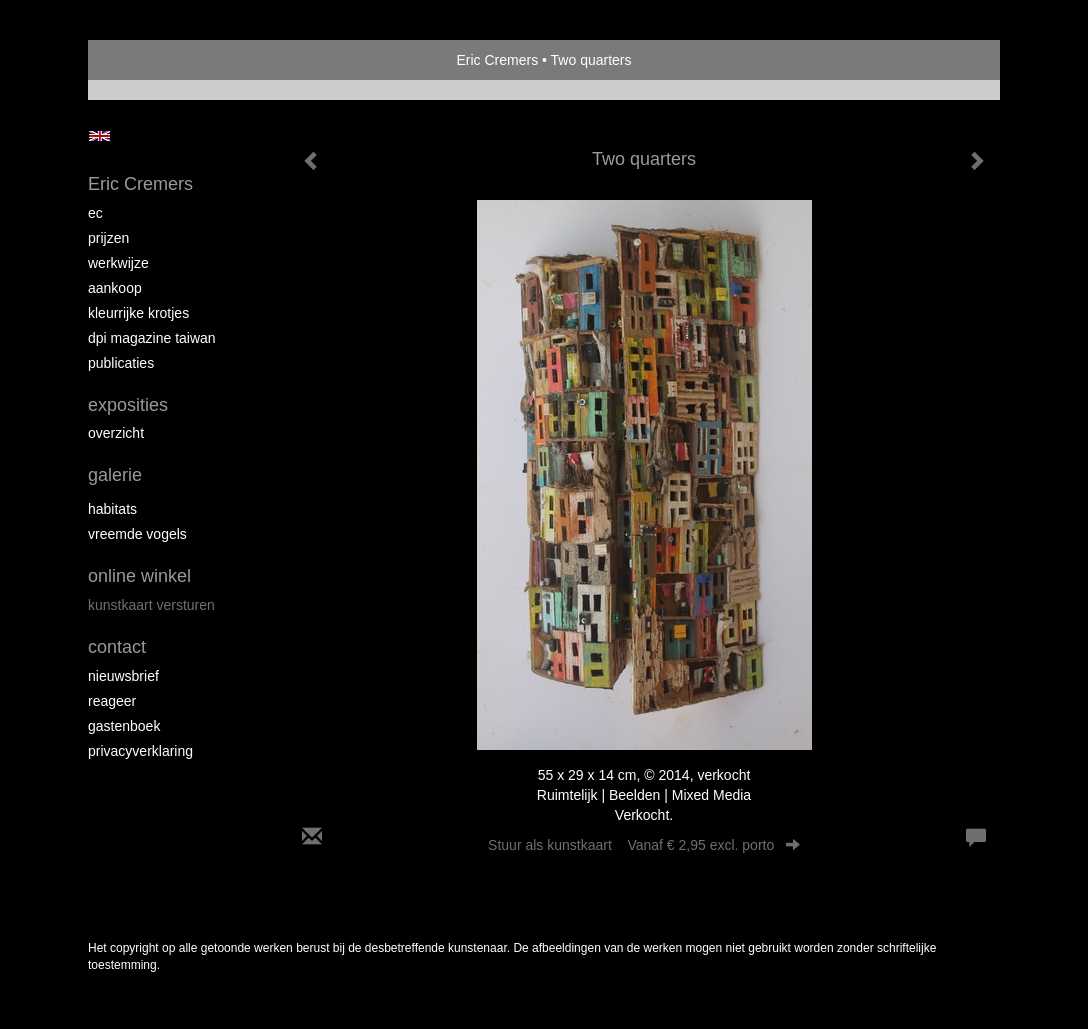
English (99, 136)
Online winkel (139, 576)
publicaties (121, 363)
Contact (117, 647)
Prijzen (108, 238)
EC (95, 213)
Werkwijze (118, 263)
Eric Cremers (497, 60)
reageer (112, 701)
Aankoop (115, 288)
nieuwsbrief (123, 676)
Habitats (112, 509)
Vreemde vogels (137, 534)
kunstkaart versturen (151, 605)
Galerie (115, 475)
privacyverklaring (140, 751)
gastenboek (124, 726)
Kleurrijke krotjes (138, 313)
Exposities (128, 405)
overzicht (116, 433)
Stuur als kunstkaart (644, 845)
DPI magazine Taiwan (152, 338)
